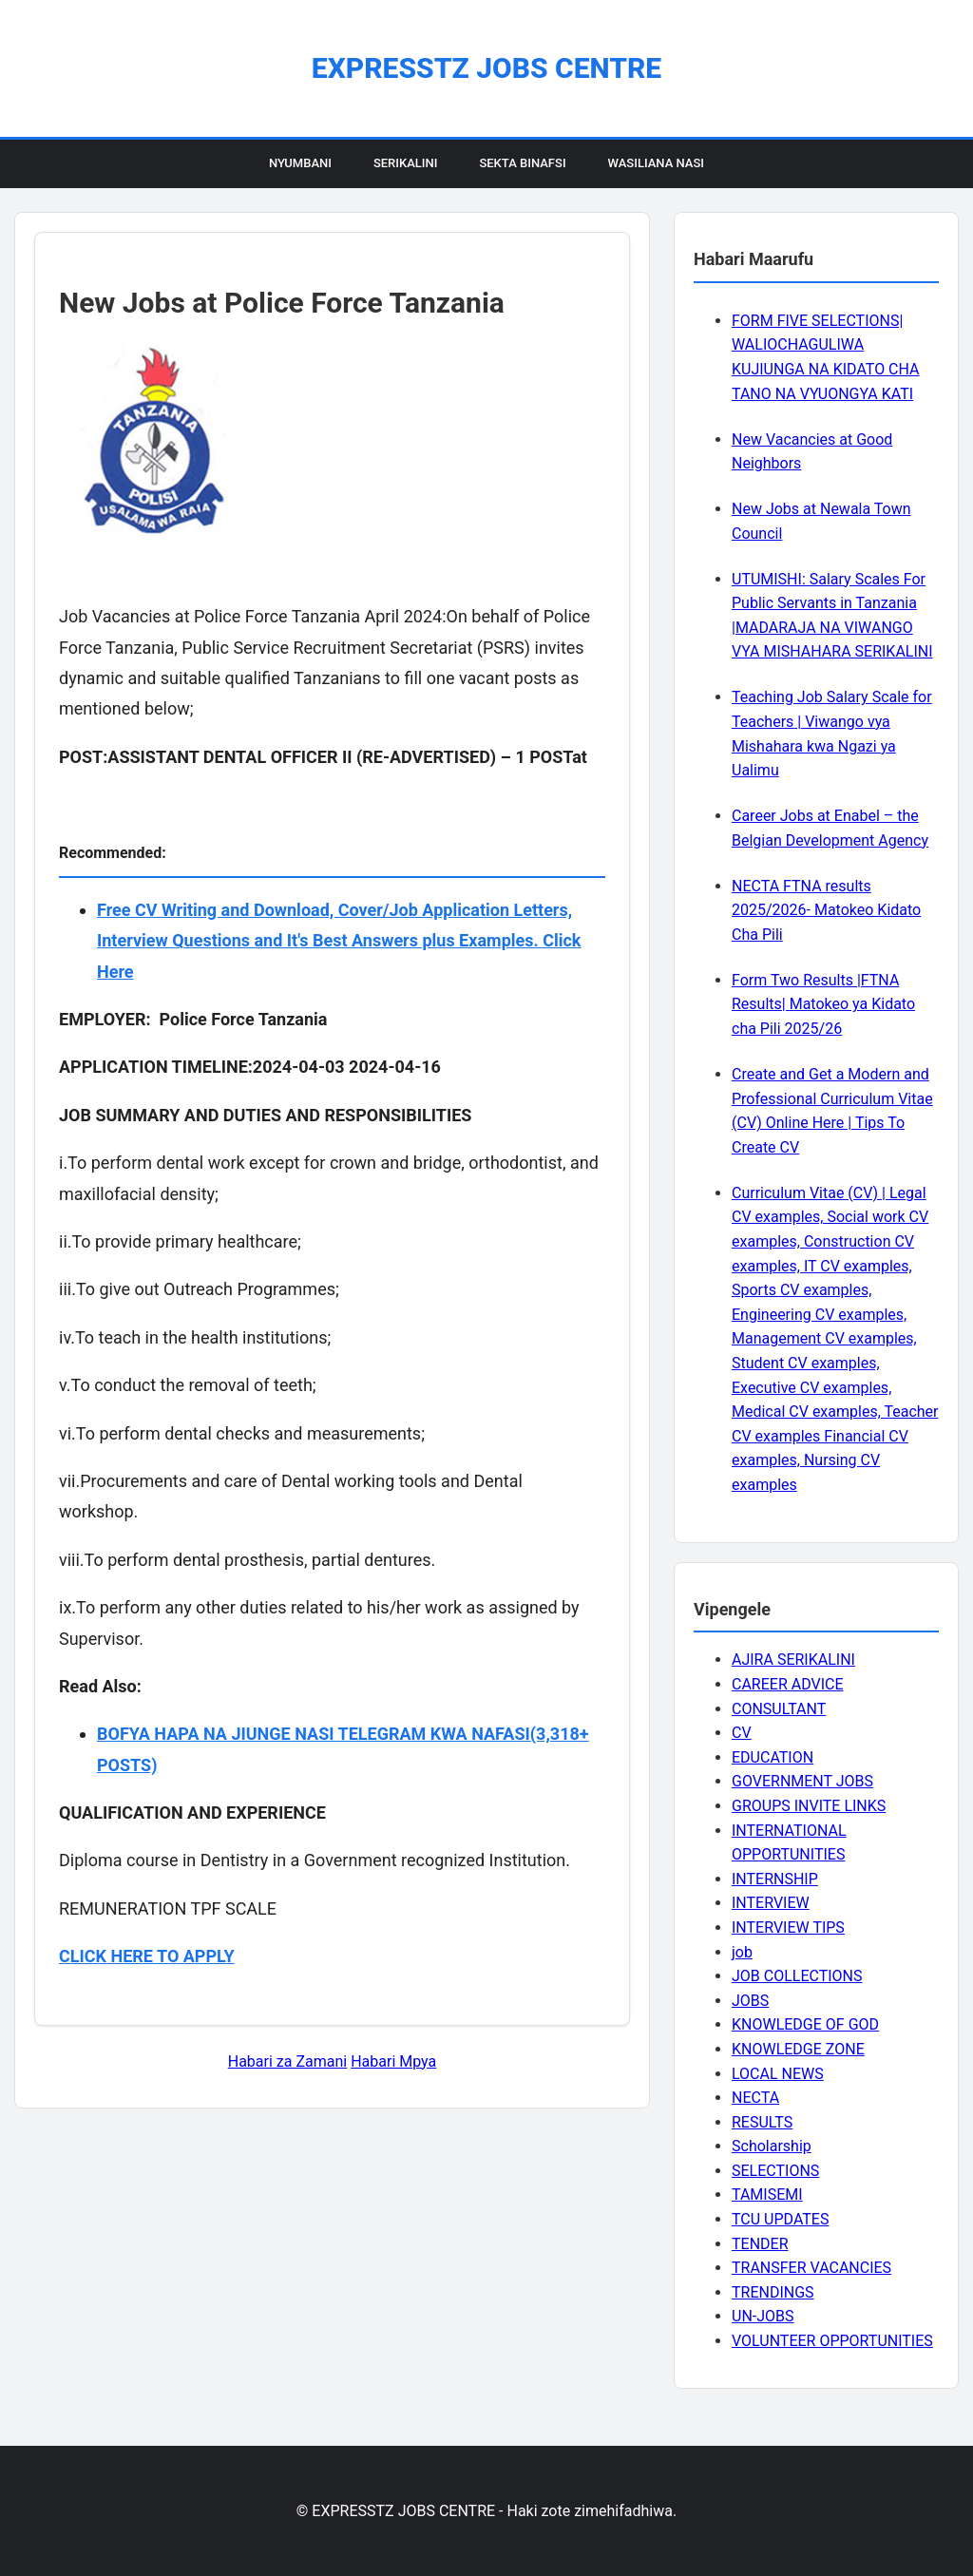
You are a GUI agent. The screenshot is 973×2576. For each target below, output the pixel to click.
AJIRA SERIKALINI (793, 1660)
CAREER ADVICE (788, 1684)
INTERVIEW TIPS (788, 1927)
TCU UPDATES (780, 2219)
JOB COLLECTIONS (797, 1976)
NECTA (755, 2098)
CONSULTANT (779, 1709)
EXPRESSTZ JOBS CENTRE (486, 68)
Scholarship (771, 2146)
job (742, 1952)
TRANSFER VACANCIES (811, 2268)
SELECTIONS (775, 2171)
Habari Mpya (393, 2061)
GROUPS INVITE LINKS (809, 1806)
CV (742, 1733)
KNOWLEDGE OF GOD (805, 2024)
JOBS (750, 2001)
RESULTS (762, 2122)
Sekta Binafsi (522, 163)
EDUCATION (772, 1757)
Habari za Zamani (287, 2061)
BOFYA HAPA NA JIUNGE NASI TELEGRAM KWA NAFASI (313, 1734)
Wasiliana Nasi (656, 163)
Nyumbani (300, 163)
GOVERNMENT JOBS (802, 1781)
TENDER (760, 2244)
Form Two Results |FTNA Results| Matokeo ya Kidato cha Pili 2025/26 (823, 1004)
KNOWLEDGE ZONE (798, 2049)
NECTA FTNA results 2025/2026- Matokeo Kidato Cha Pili (826, 910)
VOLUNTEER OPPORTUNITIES (832, 2341)
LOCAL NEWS (778, 2074)
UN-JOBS (763, 2316)
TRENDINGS (773, 2292)
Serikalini (405, 163)
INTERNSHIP (775, 1879)
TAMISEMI (767, 2194)
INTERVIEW (771, 1903)
